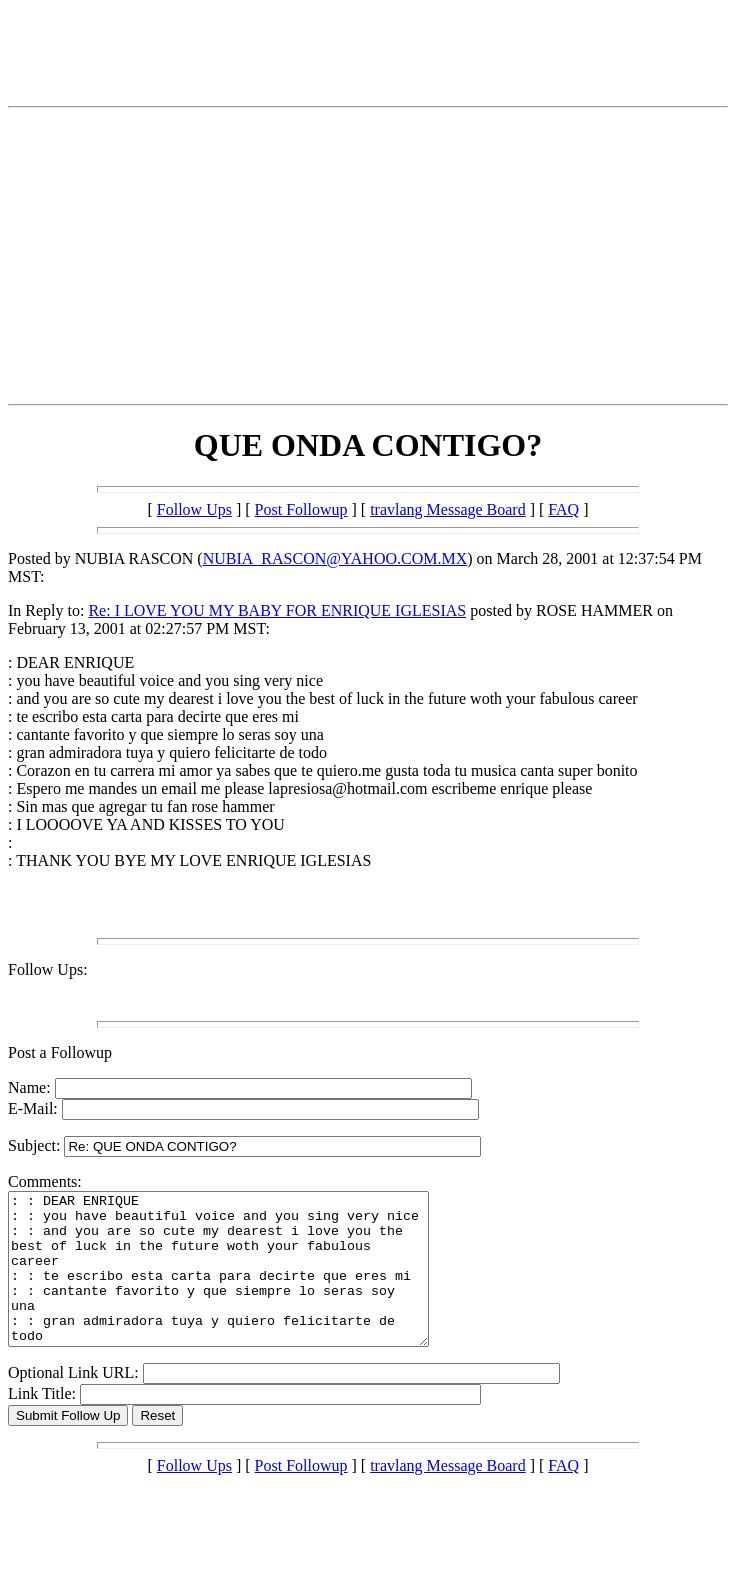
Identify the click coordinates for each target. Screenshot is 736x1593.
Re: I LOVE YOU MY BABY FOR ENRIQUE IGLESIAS (277, 610)
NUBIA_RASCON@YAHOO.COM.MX (335, 558)
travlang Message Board (448, 509)
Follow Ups (194, 509)
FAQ (563, 509)
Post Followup (301, 509)
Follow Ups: (48, 969)
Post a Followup (60, 1052)
